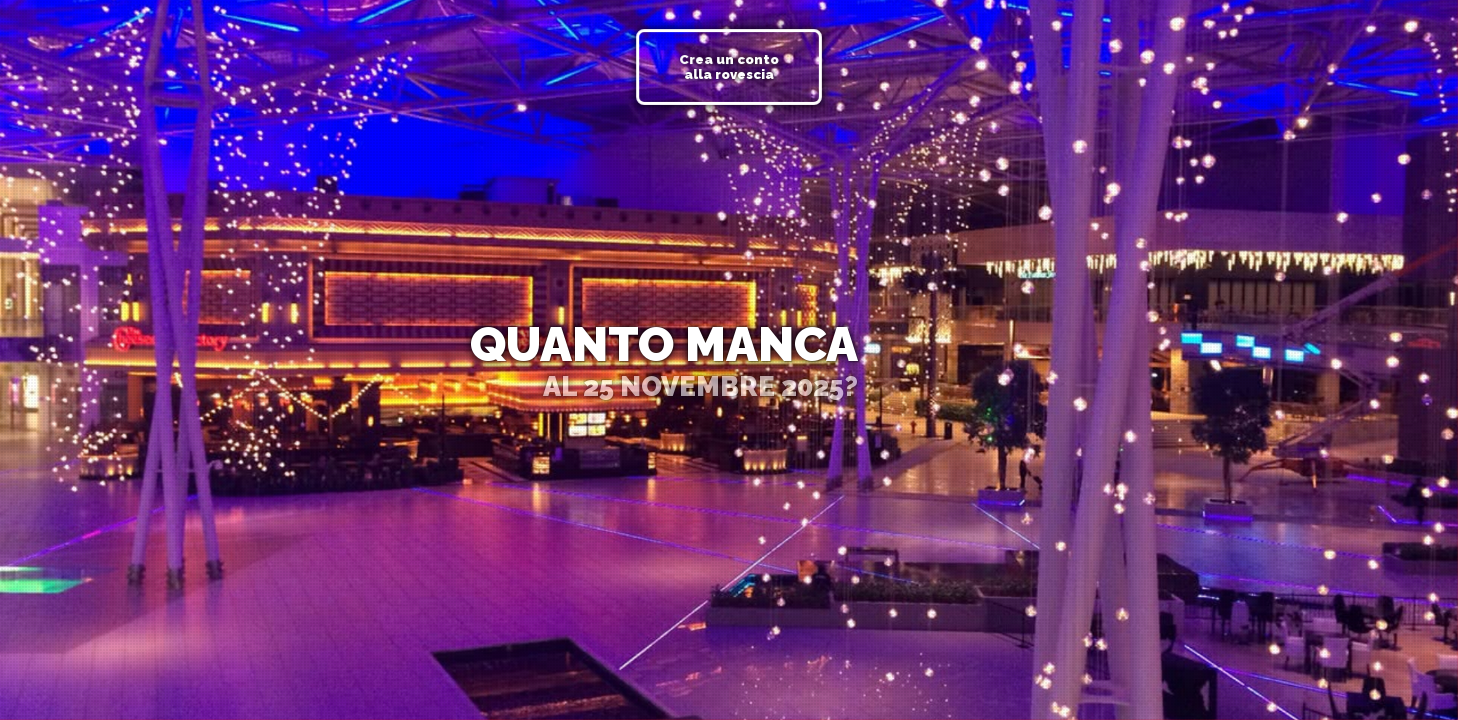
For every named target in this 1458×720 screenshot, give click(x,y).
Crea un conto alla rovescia (729, 67)
